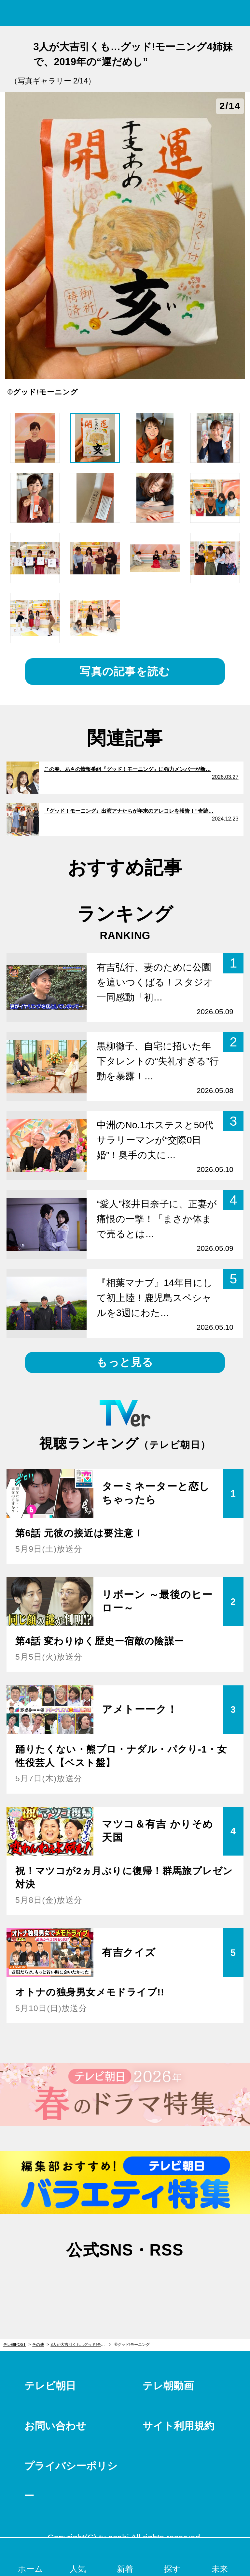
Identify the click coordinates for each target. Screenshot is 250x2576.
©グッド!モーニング (132, 2344)
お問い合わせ (55, 2426)
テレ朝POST (125, 13)
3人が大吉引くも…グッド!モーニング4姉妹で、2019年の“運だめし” (80, 2344)
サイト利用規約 (178, 2426)
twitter (92, 2281)
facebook (125, 2281)
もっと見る (124, 1362)
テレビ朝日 (50, 2385)
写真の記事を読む (125, 671)
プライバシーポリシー (71, 2481)
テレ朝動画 (168, 2385)
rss (158, 2281)
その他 (38, 2344)
